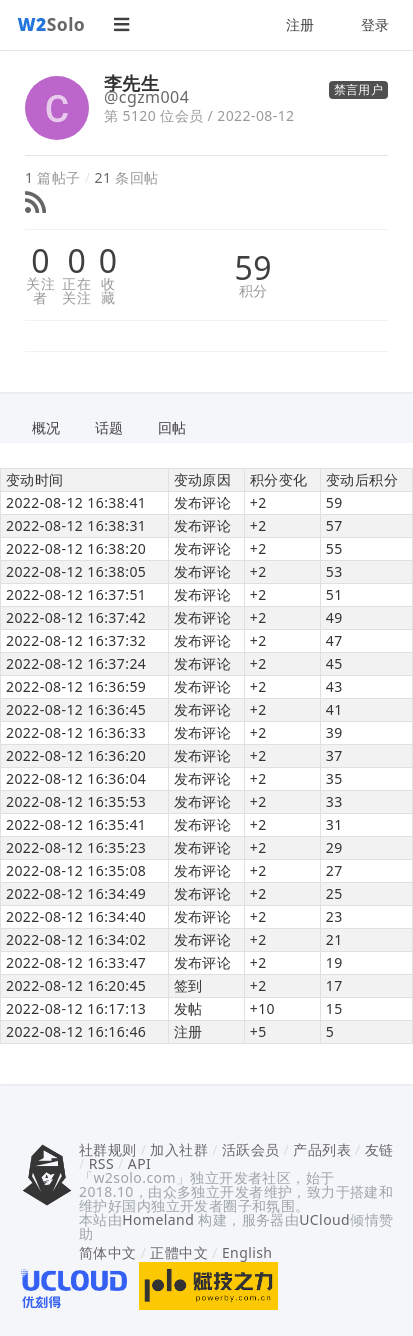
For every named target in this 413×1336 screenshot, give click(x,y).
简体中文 (108, 1252)
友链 (379, 1149)
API (139, 1163)
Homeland (158, 1219)
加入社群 (179, 1149)
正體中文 (179, 1252)
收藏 (108, 291)
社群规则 (108, 1149)
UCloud (324, 1219)
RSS (101, 1163)
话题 (109, 427)
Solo (52, 24)
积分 (253, 291)
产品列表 (322, 1149)
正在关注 (76, 291)
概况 (46, 427)
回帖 (172, 427)
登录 (375, 24)
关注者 (40, 291)
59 (252, 268)
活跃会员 (251, 1149)
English (247, 1252)
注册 (300, 24)
